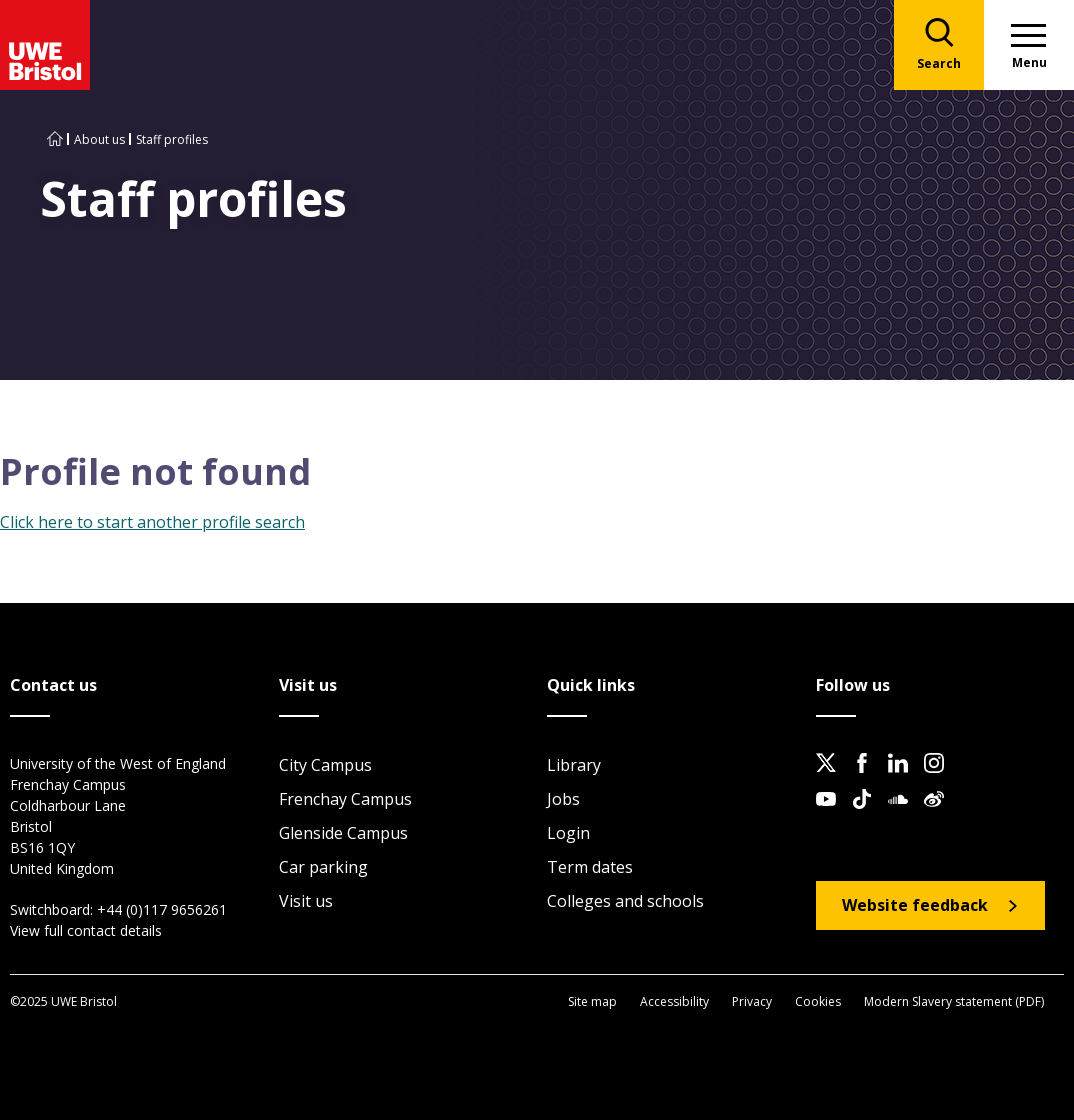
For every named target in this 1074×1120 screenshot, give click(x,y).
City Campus (325, 765)
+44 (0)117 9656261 (162, 909)
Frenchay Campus (345, 799)
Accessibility (674, 1001)
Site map (592, 1001)
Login (568, 833)
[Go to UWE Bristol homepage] (55, 139)
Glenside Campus (343, 833)
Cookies (818, 1001)
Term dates (590, 867)
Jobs (563, 799)
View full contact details (86, 930)
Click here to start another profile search (152, 522)
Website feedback (915, 905)
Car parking (323, 867)
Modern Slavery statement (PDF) (954, 1001)
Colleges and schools (625, 901)
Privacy (752, 1001)
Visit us (306, 901)
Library (574, 765)
